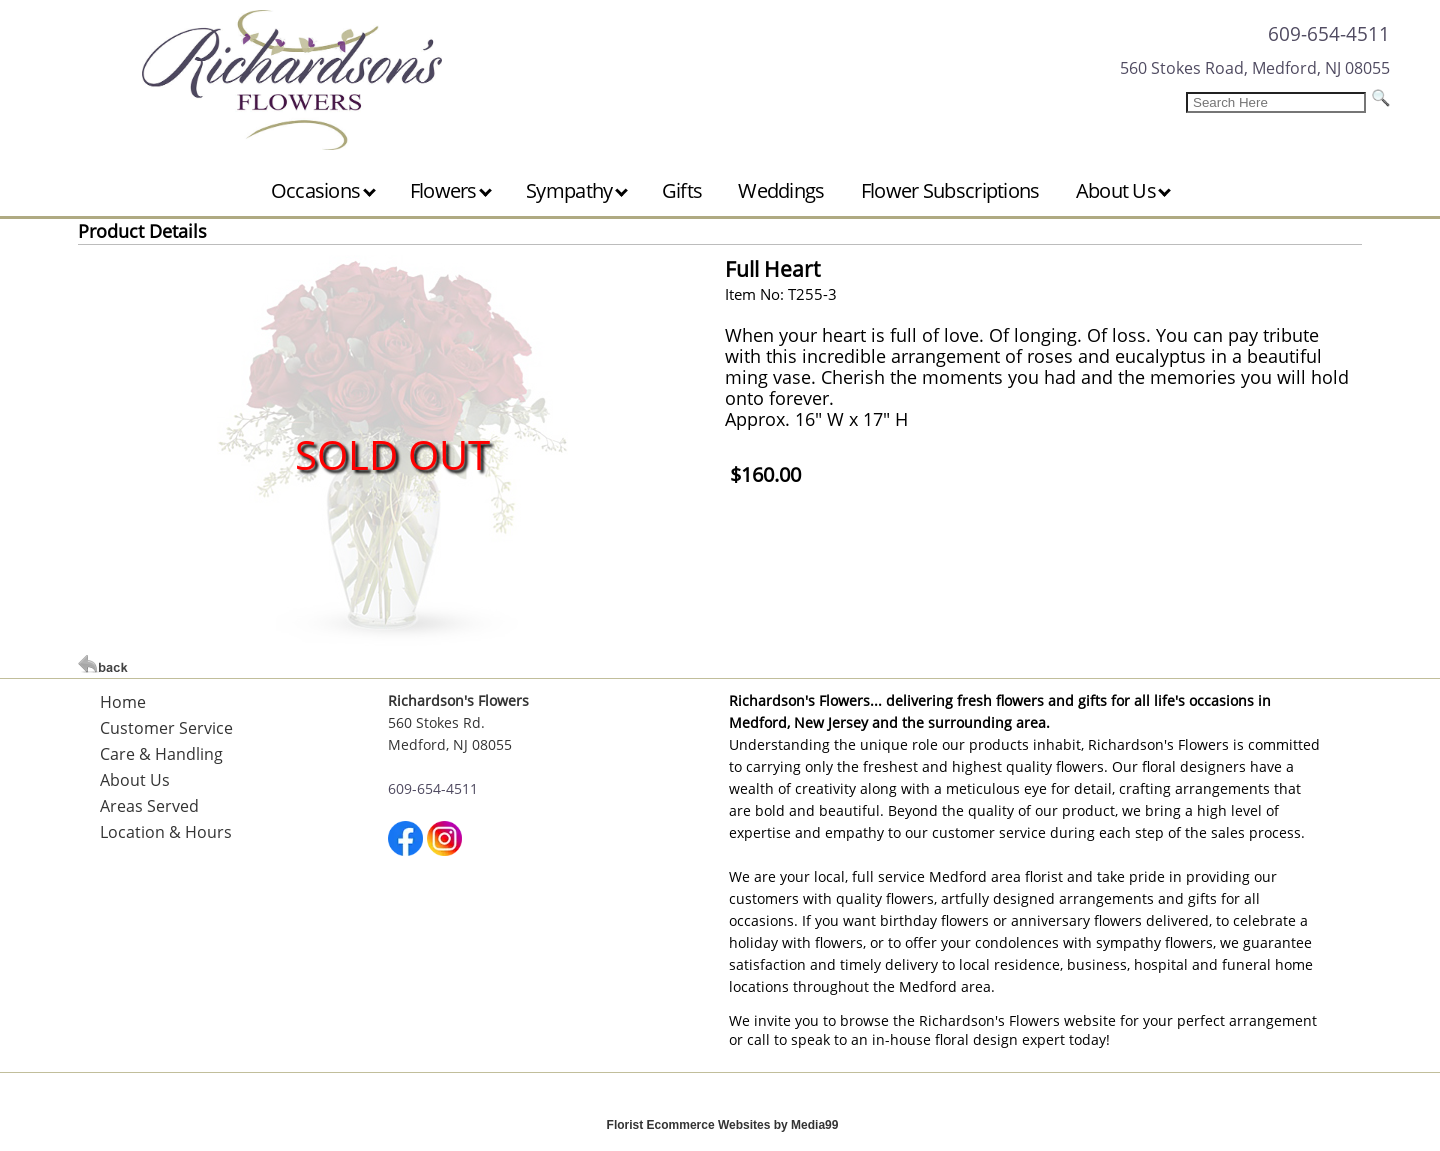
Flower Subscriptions (950, 190)
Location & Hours (166, 832)
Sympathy (577, 190)
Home (123, 702)
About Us (1124, 190)
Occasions (323, 190)
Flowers (451, 190)
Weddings (781, 190)
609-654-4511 (1329, 33)
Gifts (682, 190)
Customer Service (166, 728)
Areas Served (149, 806)
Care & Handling (161, 754)
